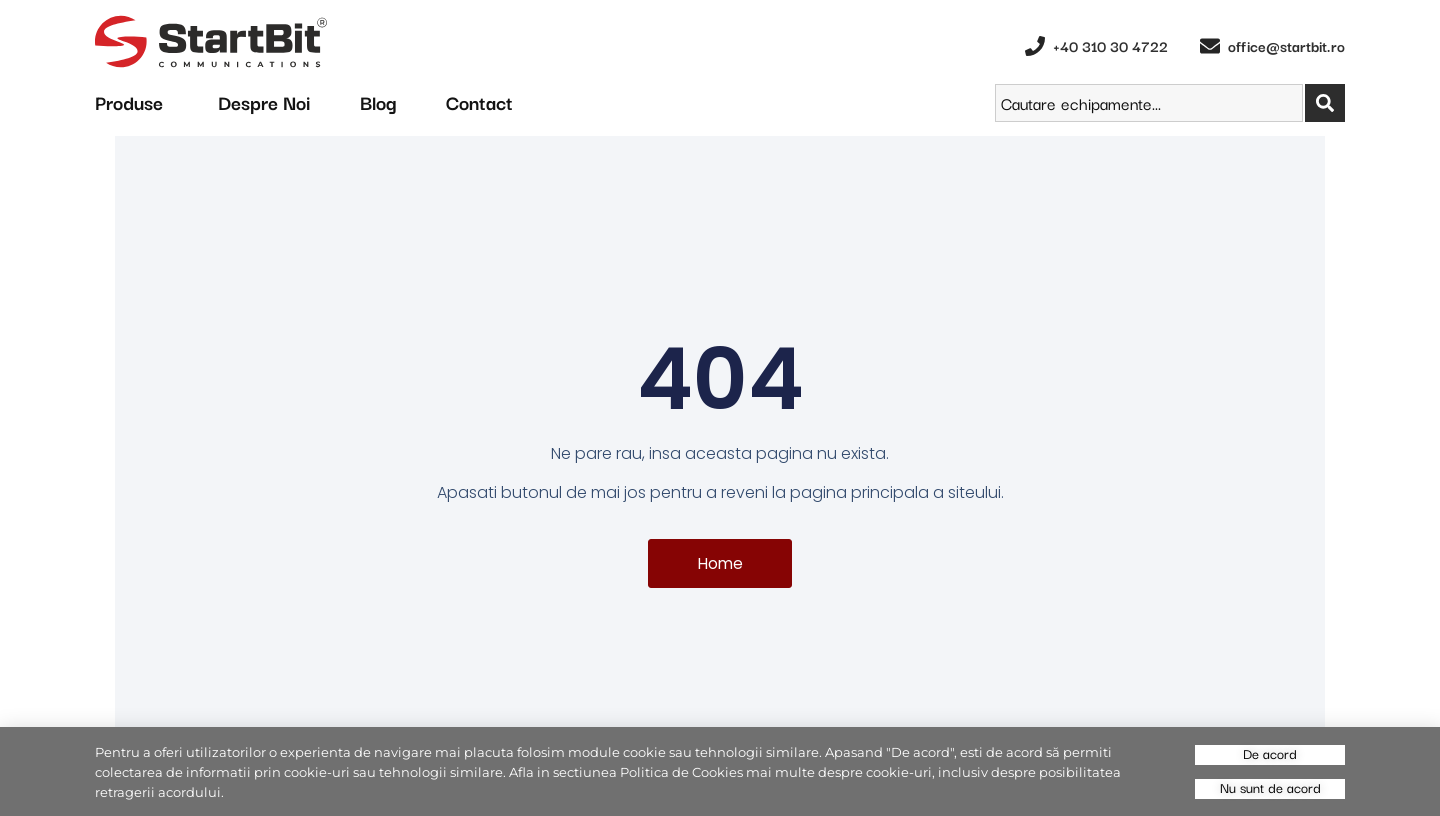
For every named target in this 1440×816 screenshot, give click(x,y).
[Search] (1325, 103)
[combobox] (1149, 103)
